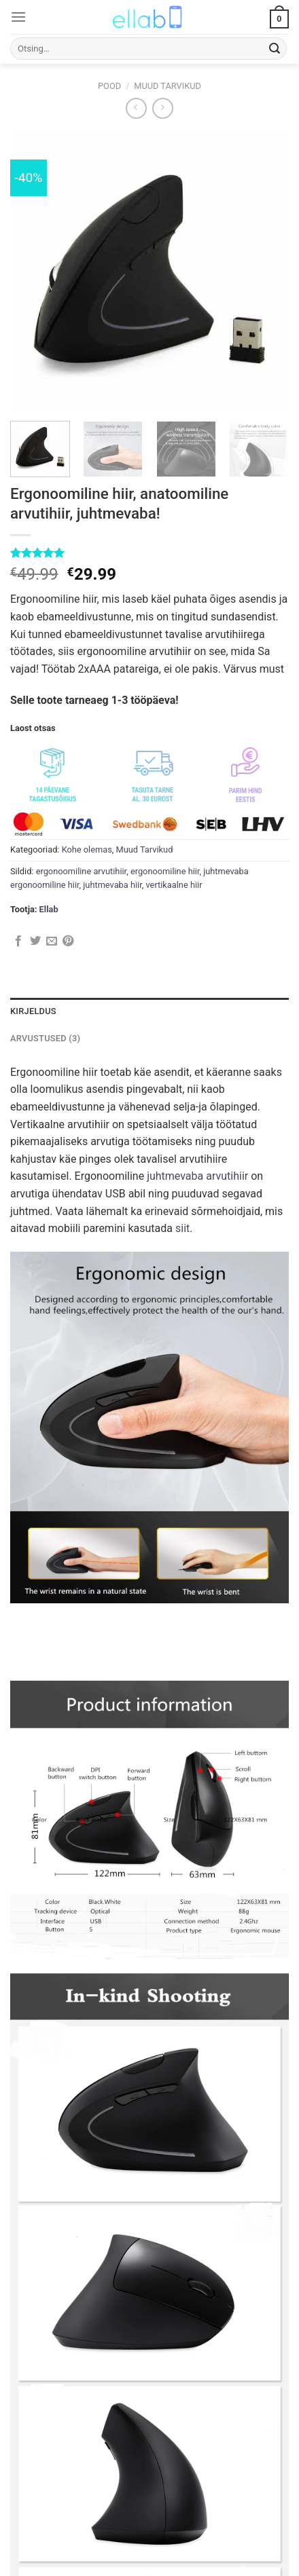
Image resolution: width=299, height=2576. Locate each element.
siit (182, 1228)
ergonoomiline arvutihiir (81, 871)
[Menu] (18, 16)
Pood (109, 86)
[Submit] (274, 48)
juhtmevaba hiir (112, 885)
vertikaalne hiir (174, 885)
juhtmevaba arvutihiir (197, 1176)
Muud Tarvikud (167, 86)
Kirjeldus (33, 1011)
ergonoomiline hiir (165, 871)
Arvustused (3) (45, 1038)
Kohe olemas (87, 849)
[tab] (149, 1011)
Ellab (48, 909)
